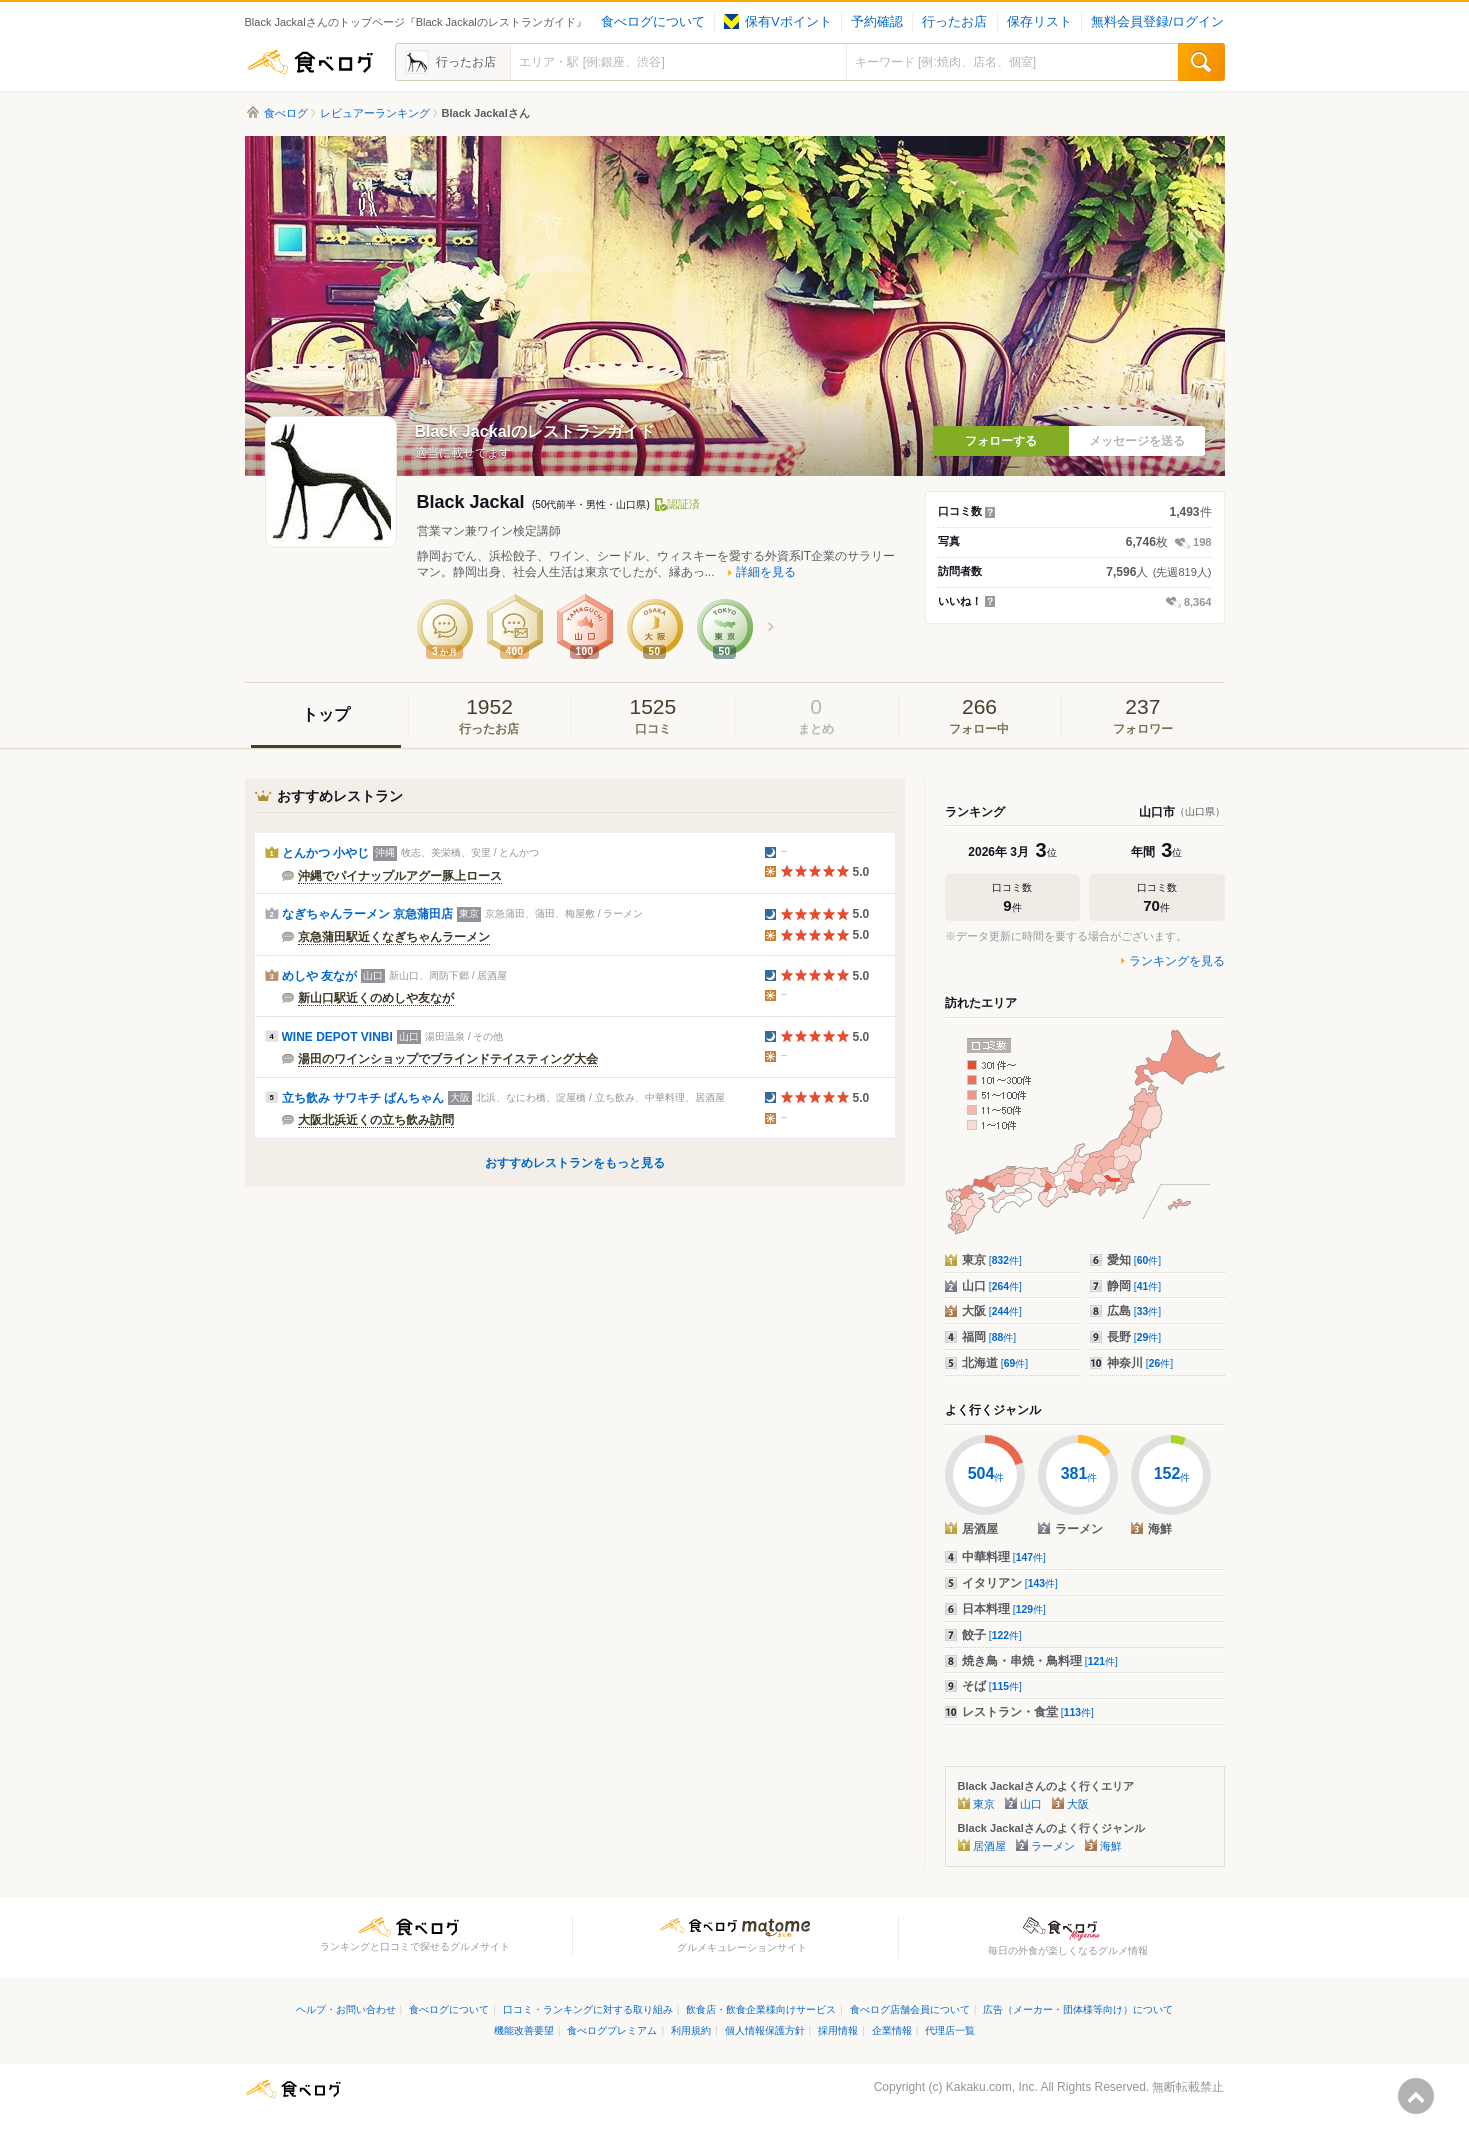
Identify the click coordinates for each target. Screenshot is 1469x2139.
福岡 (989, 1337)
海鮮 (1111, 1846)
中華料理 (1004, 1557)
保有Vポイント (777, 22)
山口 (992, 1286)
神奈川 (1140, 1363)
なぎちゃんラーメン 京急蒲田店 (367, 914)
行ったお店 (954, 22)
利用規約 (691, 2030)
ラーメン (1053, 1846)
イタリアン (1010, 1583)
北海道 (995, 1363)
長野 (1134, 1337)
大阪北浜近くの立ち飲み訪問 (376, 1120)
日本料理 (1004, 1609)
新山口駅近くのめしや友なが (376, 998)
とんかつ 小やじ (325, 853)
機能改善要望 (524, 2030)
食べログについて (653, 22)
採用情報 (838, 2030)
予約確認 (877, 22)
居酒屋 (989, 1846)
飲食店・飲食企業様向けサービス (761, 2009)
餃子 (992, 1635)
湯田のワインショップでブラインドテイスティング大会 (448, 1059)
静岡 (1134, 1286)
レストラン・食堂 (1028, 1712)
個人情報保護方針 (765, 2030)
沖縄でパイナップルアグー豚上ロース (400, 876)
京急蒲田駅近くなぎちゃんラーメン (394, 937)
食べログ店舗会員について (910, 2009)
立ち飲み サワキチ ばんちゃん (363, 1098)
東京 (992, 1260)
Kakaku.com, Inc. (992, 2087)
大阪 (992, 1311)
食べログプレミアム (612, 2030)
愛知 (1134, 1260)
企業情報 (892, 2030)
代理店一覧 (950, 2030)
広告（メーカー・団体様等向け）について (1078, 2009)
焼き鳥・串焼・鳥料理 (1040, 1661)
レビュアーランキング (375, 113)
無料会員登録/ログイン (1157, 22)
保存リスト (1039, 22)
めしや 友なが (319, 976)
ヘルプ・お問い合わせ (346, 2009)
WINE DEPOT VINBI (337, 1037)
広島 (1134, 1311)
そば (992, 1686)
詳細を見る (766, 572)
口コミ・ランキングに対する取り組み (588, 2009)
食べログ (310, 62)
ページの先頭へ (1416, 2096)
